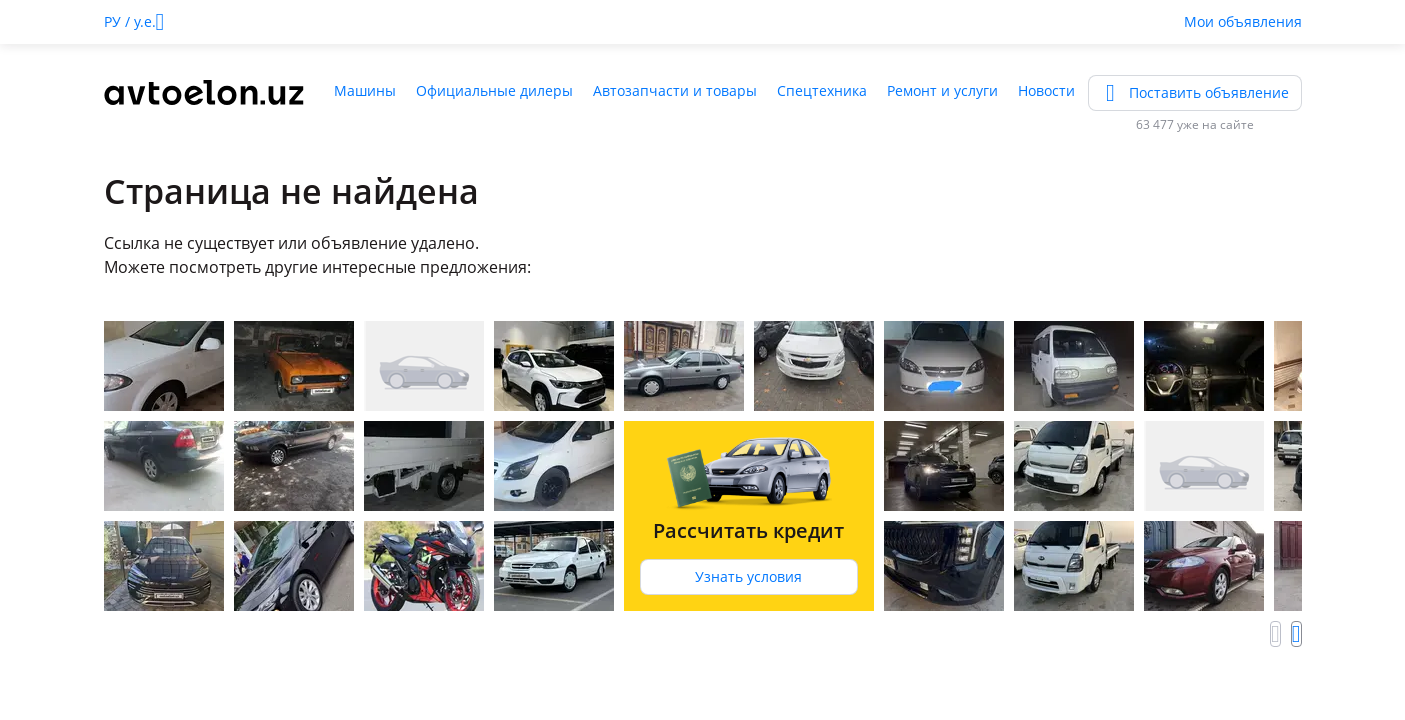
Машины (365, 90)
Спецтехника (822, 90)
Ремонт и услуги (942, 90)
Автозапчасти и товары (675, 90)
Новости (1046, 90)
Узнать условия (748, 576)
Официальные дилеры (494, 90)
